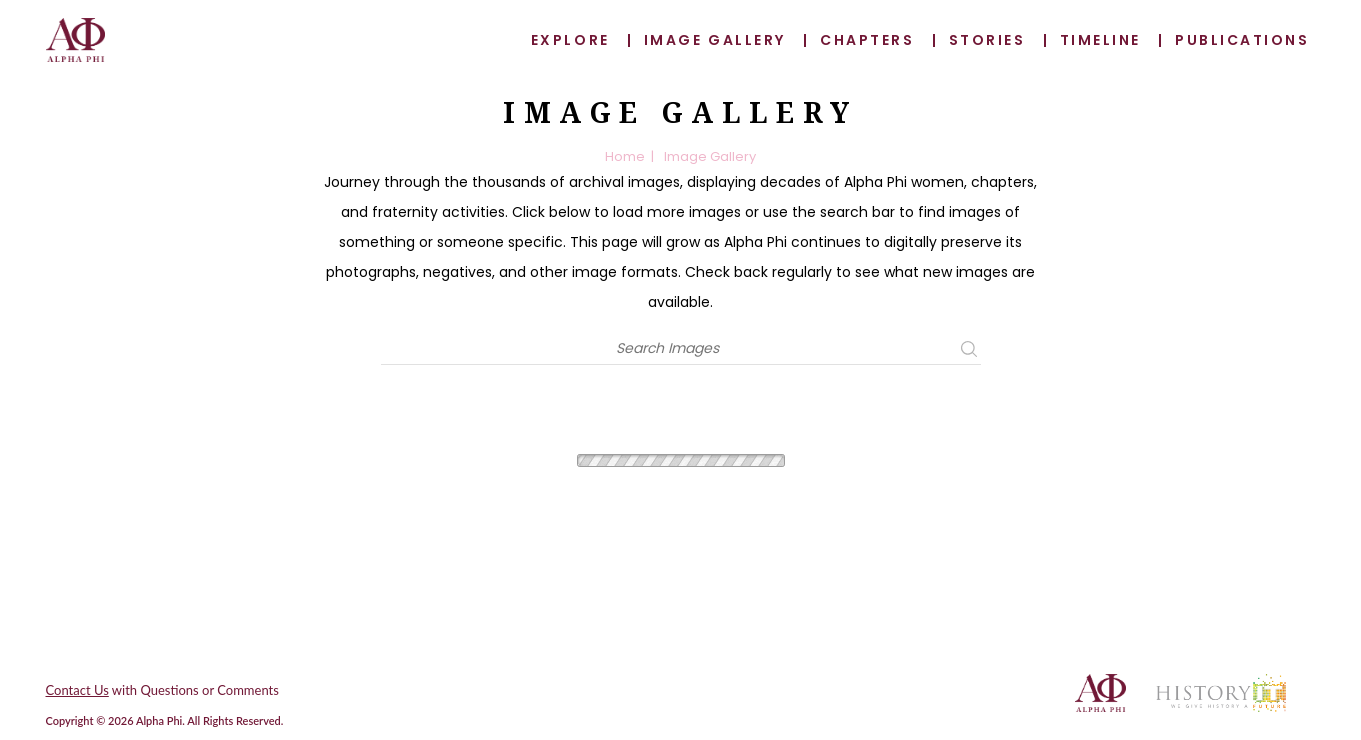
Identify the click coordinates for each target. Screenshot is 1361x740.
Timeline (1100, 40)
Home (625, 156)
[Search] (668, 348)
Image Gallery (715, 40)
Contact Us (77, 690)
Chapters (867, 40)
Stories (987, 40)
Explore (570, 40)
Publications (1242, 40)
